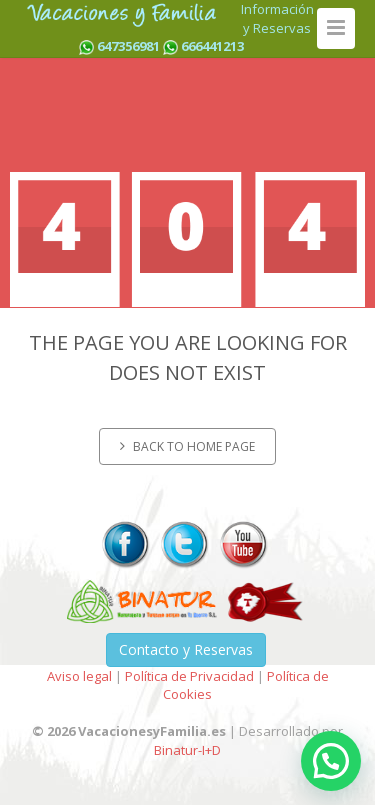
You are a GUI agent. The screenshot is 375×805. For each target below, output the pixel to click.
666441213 (212, 46)
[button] (331, 761)
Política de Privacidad (189, 676)
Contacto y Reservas (186, 649)
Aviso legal (79, 676)
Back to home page (187, 446)
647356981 (128, 46)
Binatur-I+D (187, 750)
